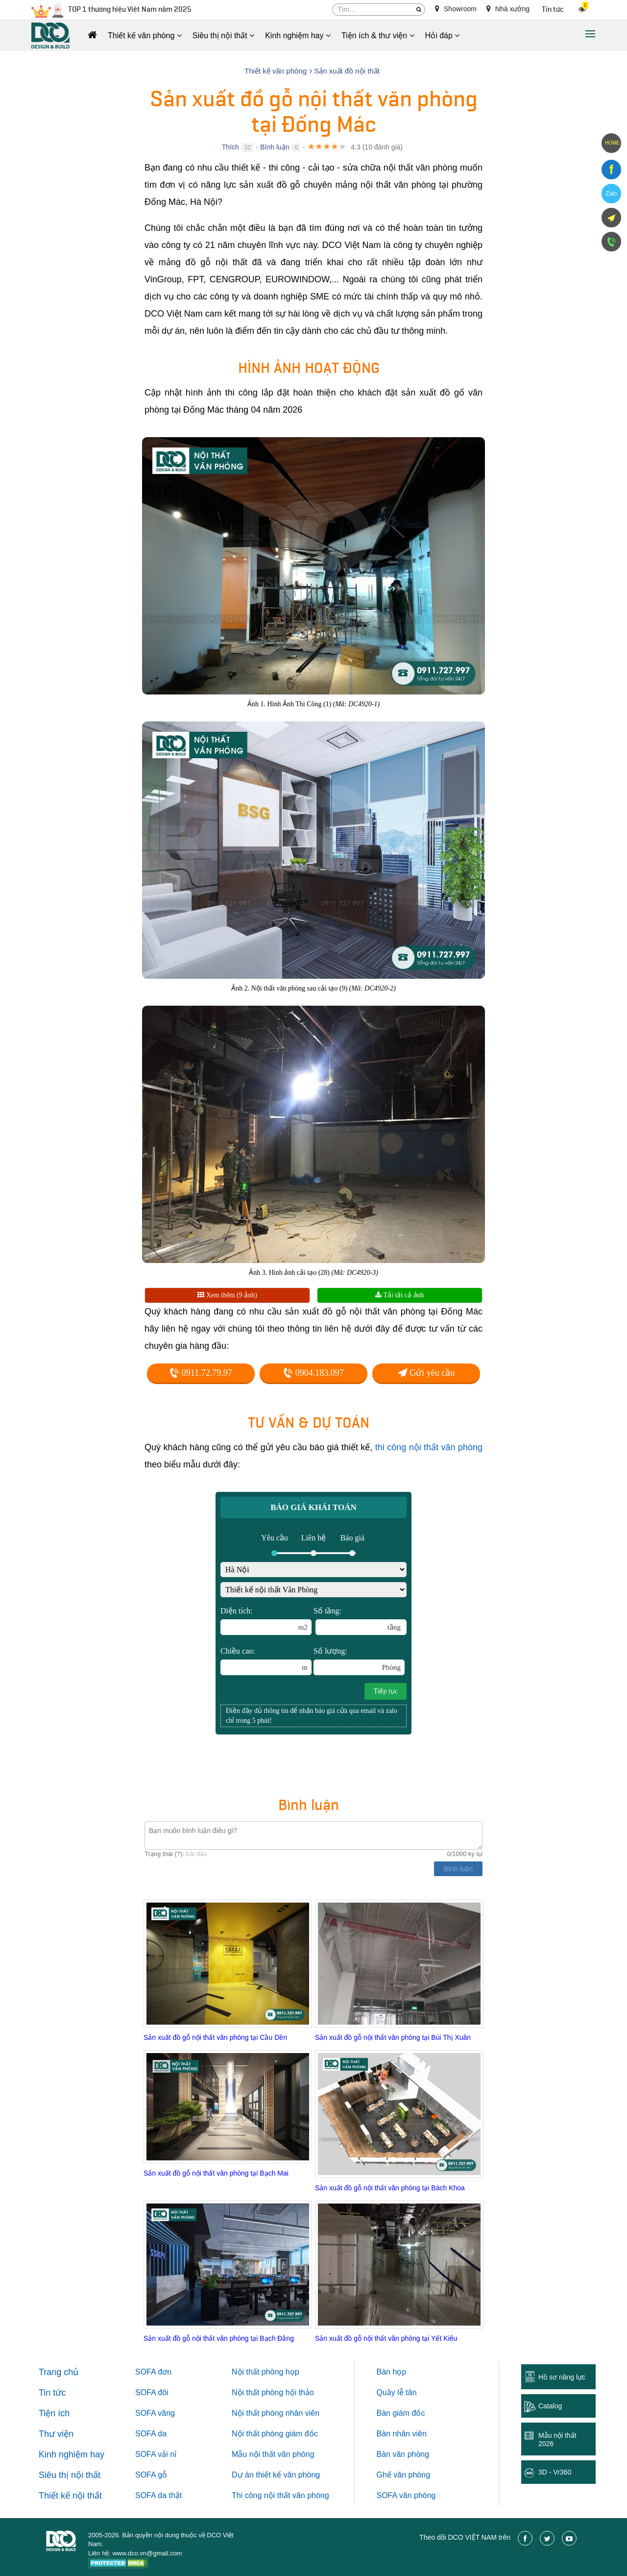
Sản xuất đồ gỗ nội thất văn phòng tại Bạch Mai (216, 2173)
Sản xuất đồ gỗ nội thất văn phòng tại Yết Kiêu (386, 2338)
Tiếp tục (385, 1691)
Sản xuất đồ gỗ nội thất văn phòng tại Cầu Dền (215, 2037)
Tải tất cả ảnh (399, 1295)
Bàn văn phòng (403, 2454)
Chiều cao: (266, 1661)
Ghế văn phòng (404, 2475)
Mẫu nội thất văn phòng (273, 2454)
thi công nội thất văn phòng (428, 1447)
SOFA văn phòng (406, 2495)
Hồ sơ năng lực (561, 2377)
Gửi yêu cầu (426, 1373)
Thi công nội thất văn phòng (280, 2495)
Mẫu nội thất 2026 (557, 2439)
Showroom (456, 9)
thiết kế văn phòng (288, 2475)
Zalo (611, 193)
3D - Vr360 (554, 2472)
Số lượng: (359, 1661)
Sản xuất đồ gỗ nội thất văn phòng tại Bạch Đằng (219, 2338)
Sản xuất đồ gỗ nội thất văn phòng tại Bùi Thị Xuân (393, 2037)
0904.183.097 (313, 1373)
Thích (230, 147)
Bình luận (274, 147)
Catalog (550, 2406)
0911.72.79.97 (200, 1373)
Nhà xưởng (508, 9)
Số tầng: (360, 1621)
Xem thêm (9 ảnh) (227, 1295)
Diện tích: (266, 1621)
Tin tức (553, 9)
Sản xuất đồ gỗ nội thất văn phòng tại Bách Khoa (390, 2188)
